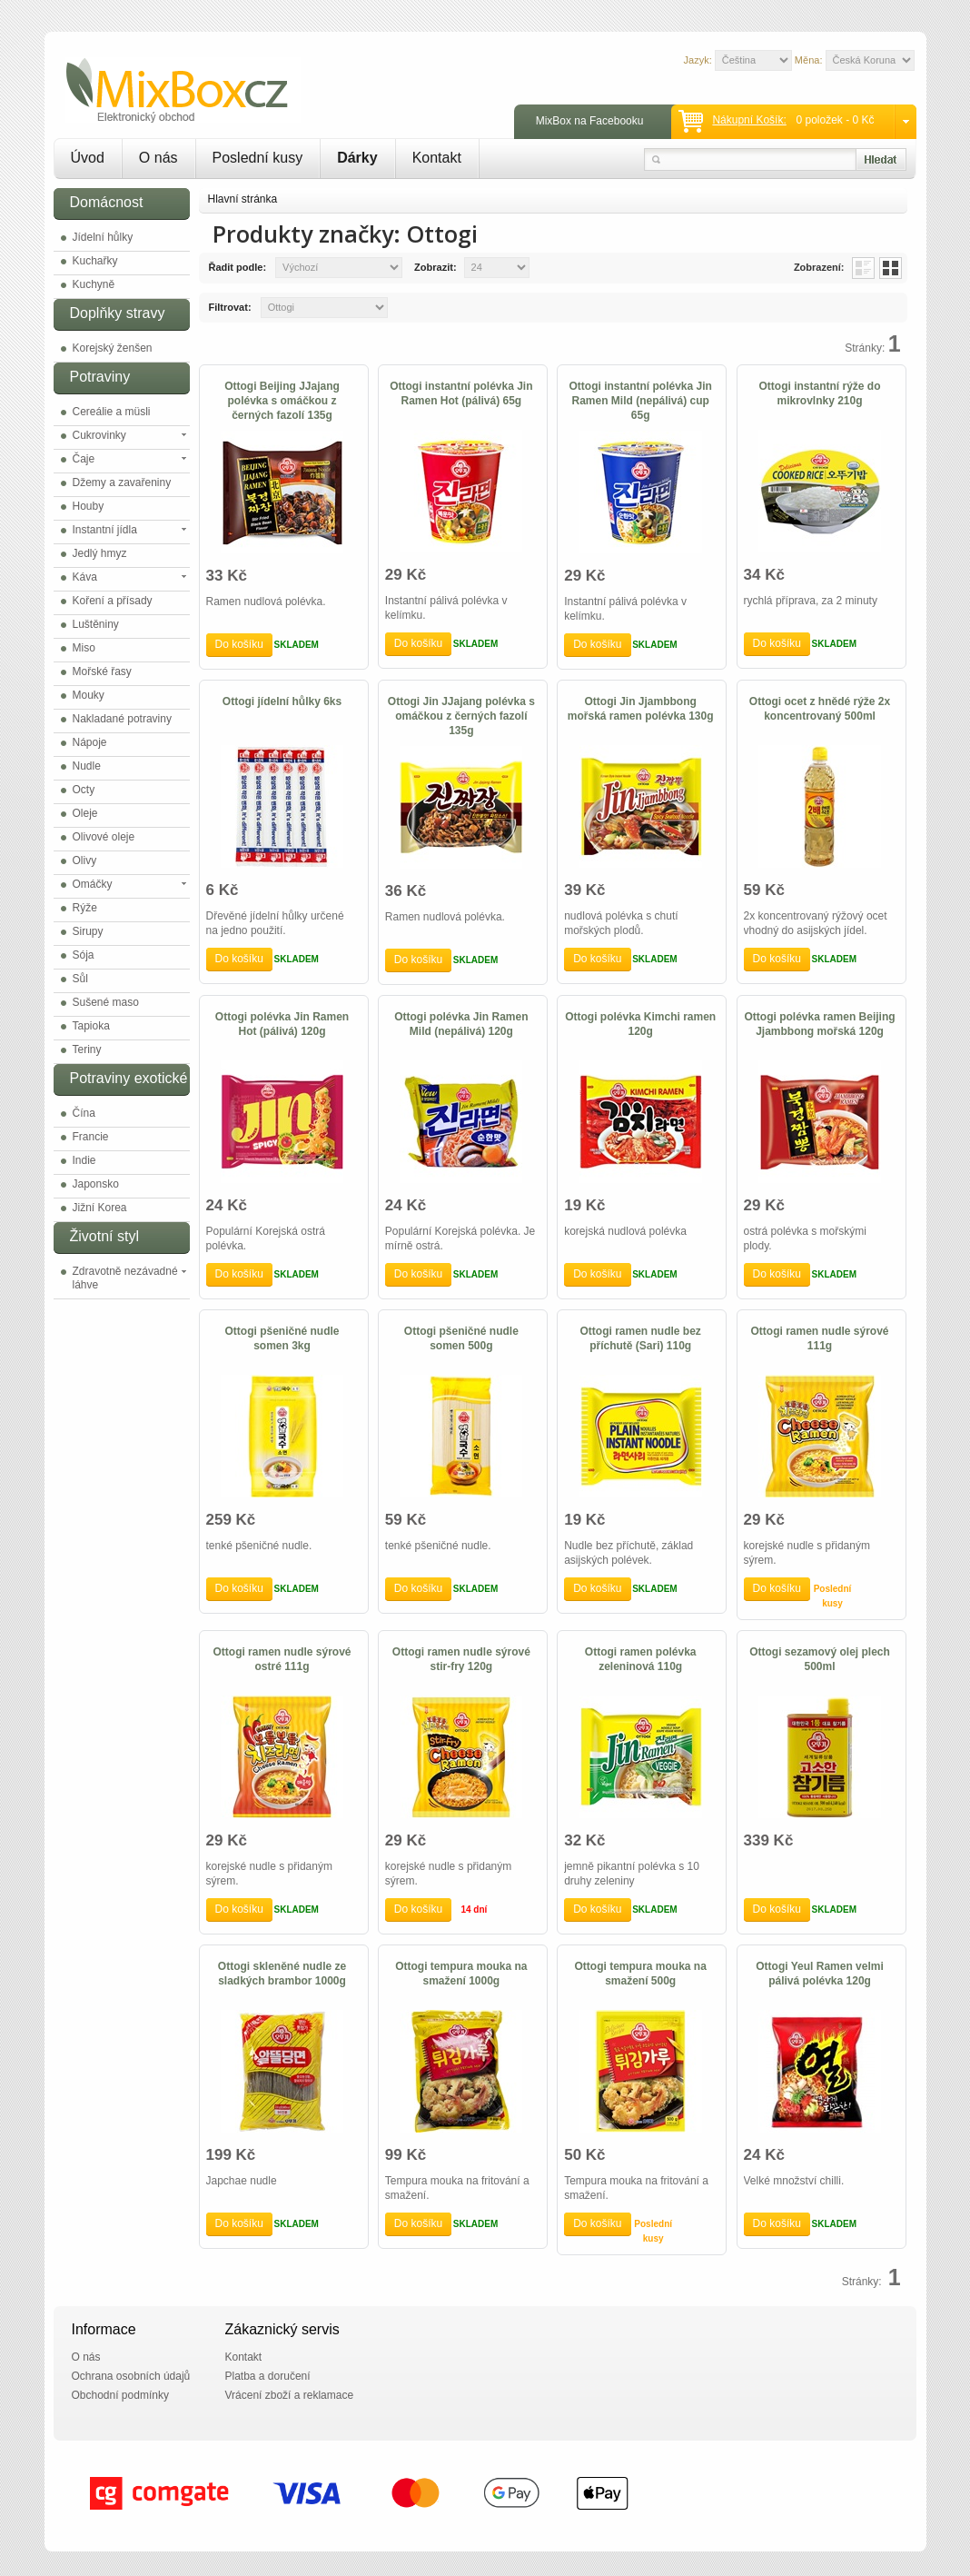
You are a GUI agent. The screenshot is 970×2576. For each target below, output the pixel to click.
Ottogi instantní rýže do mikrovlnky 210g (820, 393)
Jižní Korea (100, 1207)
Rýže (85, 907)
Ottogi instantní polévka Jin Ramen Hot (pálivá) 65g (461, 393)
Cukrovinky (99, 435)
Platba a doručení (268, 2376)
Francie (91, 1136)
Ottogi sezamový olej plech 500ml (819, 1659)
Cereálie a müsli (112, 411)
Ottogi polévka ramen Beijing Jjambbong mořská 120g (820, 1024)
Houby (88, 506)
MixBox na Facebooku (590, 120)
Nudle (87, 766)
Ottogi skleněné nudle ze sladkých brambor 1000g (282, 1973)
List (863, 268)
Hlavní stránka (243, 199)
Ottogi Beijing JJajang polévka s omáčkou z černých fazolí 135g (282, 401)
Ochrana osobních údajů (131, 2376)
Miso (84, 648)
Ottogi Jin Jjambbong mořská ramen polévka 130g (641, 708)
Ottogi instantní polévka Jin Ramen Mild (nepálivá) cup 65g (640, 401)
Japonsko (96, 1184)
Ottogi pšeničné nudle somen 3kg (281, 1338)
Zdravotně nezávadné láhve (125, 1278)
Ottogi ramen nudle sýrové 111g (820, 1338)
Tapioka (91, 1025)
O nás (158, 157)
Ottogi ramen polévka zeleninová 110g (641, 1659)
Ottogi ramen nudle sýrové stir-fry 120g (461, 1659)
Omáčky (93, 884)
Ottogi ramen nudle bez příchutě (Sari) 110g (640, 1338)
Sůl (80, 978)
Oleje (85, 813)
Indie (84, 1160)
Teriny (87, 1049)
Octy (84, 789)
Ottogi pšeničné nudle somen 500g (461, 1338)
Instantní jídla (105, 529)
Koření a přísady (113, 600)
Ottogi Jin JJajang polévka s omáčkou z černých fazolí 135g (461, 716)
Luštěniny (96, 624)
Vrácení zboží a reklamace (289, 2395)
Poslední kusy (258, 157)
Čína (84, 1113)
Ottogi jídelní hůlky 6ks (282, 701)
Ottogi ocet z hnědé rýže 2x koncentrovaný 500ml (819, 708)
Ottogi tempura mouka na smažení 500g (641, 1973)
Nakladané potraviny (122, 718)
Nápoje (90, 742)
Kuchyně (94, 284)
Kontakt (436, 157)
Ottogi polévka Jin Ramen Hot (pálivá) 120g (282, 1024)
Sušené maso (106, 1002)
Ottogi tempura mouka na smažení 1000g (461, 1973)
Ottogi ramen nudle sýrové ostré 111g (282, 1659)
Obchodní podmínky (120, 2395)
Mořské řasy (102, 671)
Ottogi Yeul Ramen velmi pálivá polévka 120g (819, 1973)
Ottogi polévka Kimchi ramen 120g (640, 1024)
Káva (85, 577)
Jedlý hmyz (100, 553)
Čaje (84, 459)
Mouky (88, 695)
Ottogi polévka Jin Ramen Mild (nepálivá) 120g (461, 1024)
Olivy (85, 860)
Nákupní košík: (749, 120)
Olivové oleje (104, 836)
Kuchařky (95, 260)
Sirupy (88, 931)
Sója (83, 955)
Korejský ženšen (113, 348)
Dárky (357, 157)
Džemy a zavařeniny (122, 482)
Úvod (87, 157)
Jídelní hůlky (103, 237)
